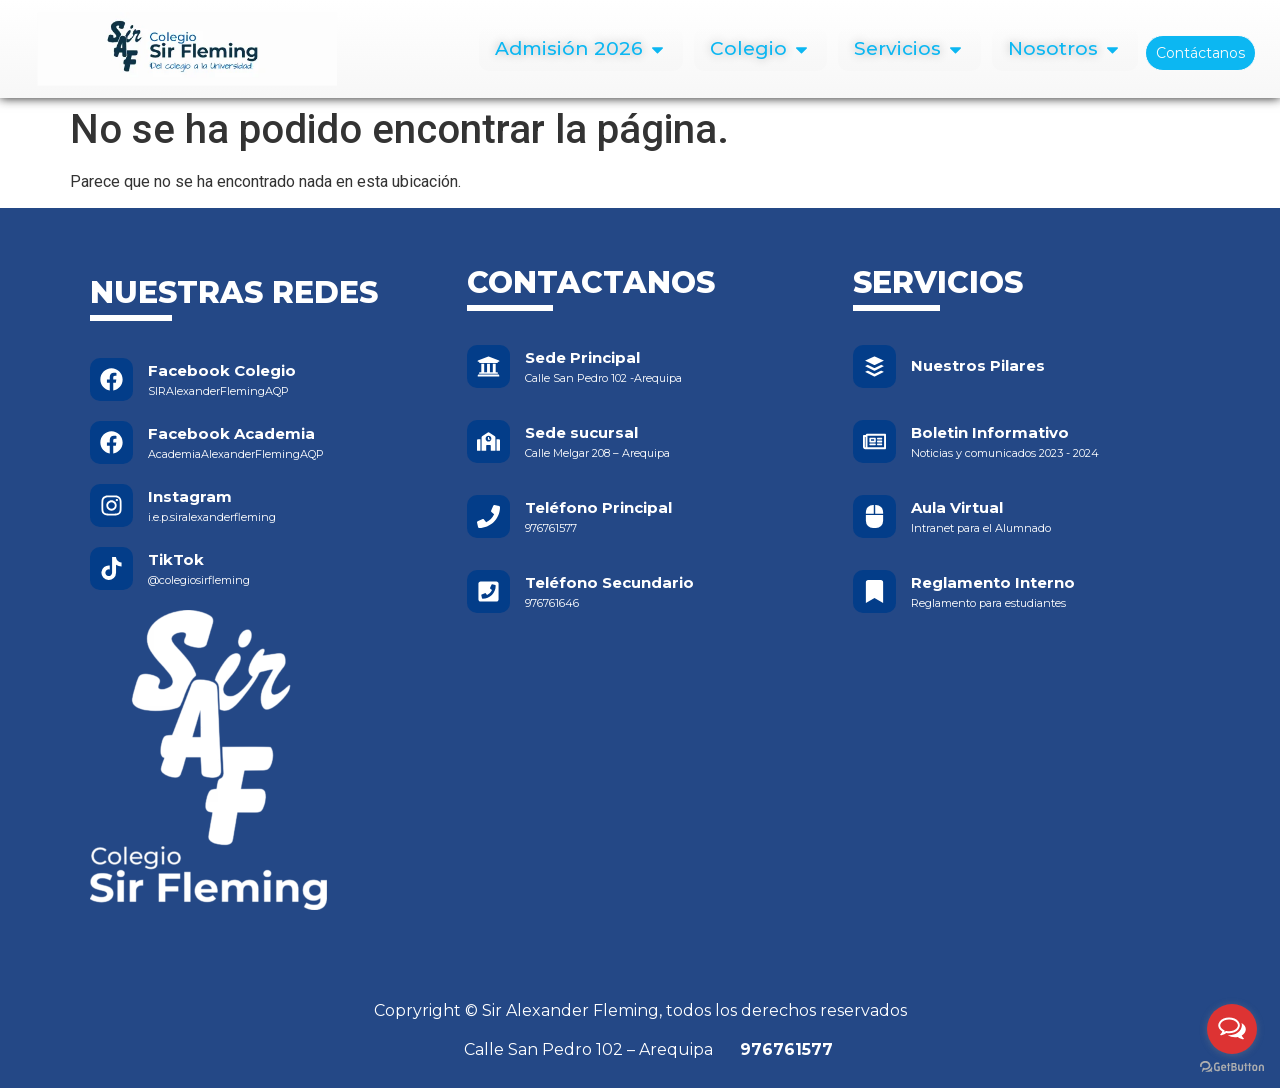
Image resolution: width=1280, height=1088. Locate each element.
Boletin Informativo (990, 432)
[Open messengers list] (1232, 1029)
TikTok (176, 559)
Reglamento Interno (993, 582)
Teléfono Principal (598, 507)
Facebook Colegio (222, 370)
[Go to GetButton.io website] (1232, 1067)
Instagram (190, 496)
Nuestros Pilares (978, 365)
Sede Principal (582, 357)
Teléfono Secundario (609, 582)
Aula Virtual (957, 507)
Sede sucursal (581, 432)
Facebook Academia (231, 433)
